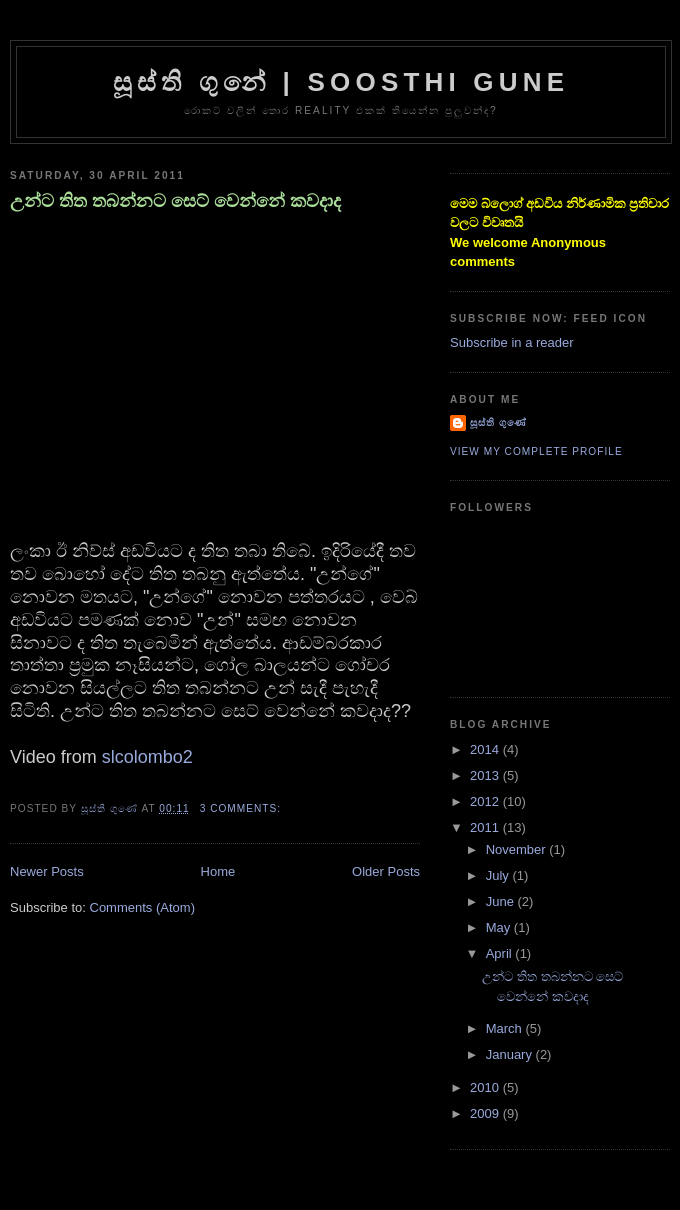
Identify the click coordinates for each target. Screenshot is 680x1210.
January (511, 1054)
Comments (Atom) (142, 907)
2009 (486, 1113)
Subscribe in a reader (512, 342)
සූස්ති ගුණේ (498, 422)
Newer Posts (47, 871)
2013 (486, 775)
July (499, 875)
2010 (486, 1087)
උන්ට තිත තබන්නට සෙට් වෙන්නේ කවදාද (175, 201)
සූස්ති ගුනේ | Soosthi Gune (341, 82)
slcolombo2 (147, 757)
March (506, 1028)
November (518, 849)
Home (218, 871)
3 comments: (242, 808)
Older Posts (386, 871)
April (501, 953)
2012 (486, 801)
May (500, 927)
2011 (486, 827)
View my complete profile (536, 451)
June (502, 901)
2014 (486, 749)
